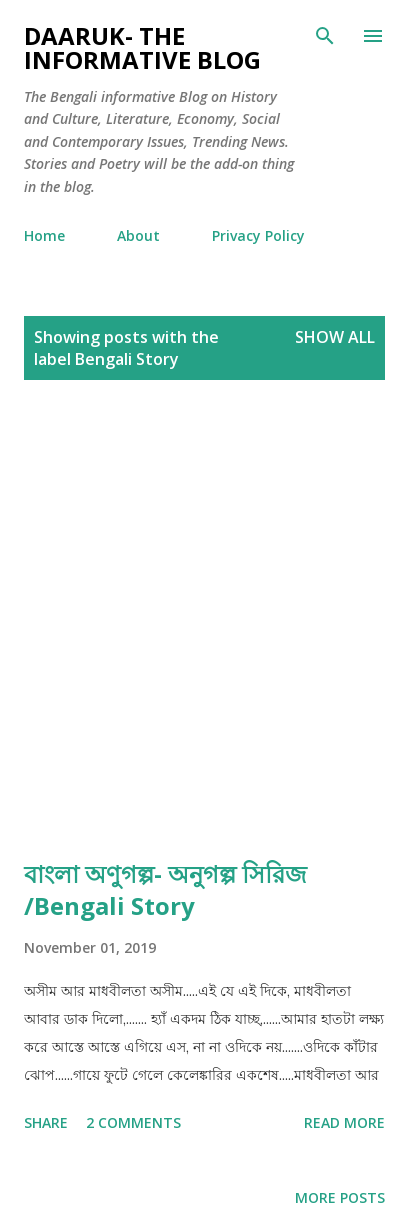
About (138, 235)
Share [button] (46, 1122)
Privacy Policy (258, 235)
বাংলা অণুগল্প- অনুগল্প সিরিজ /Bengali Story (165, 889)
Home (44, 235)
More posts (340, 1197)
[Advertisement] (204, 619)
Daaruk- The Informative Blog (142, 47)
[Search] (325, 36)
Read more (344, 1122)
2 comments (133, 1122)
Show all (335, 337)
